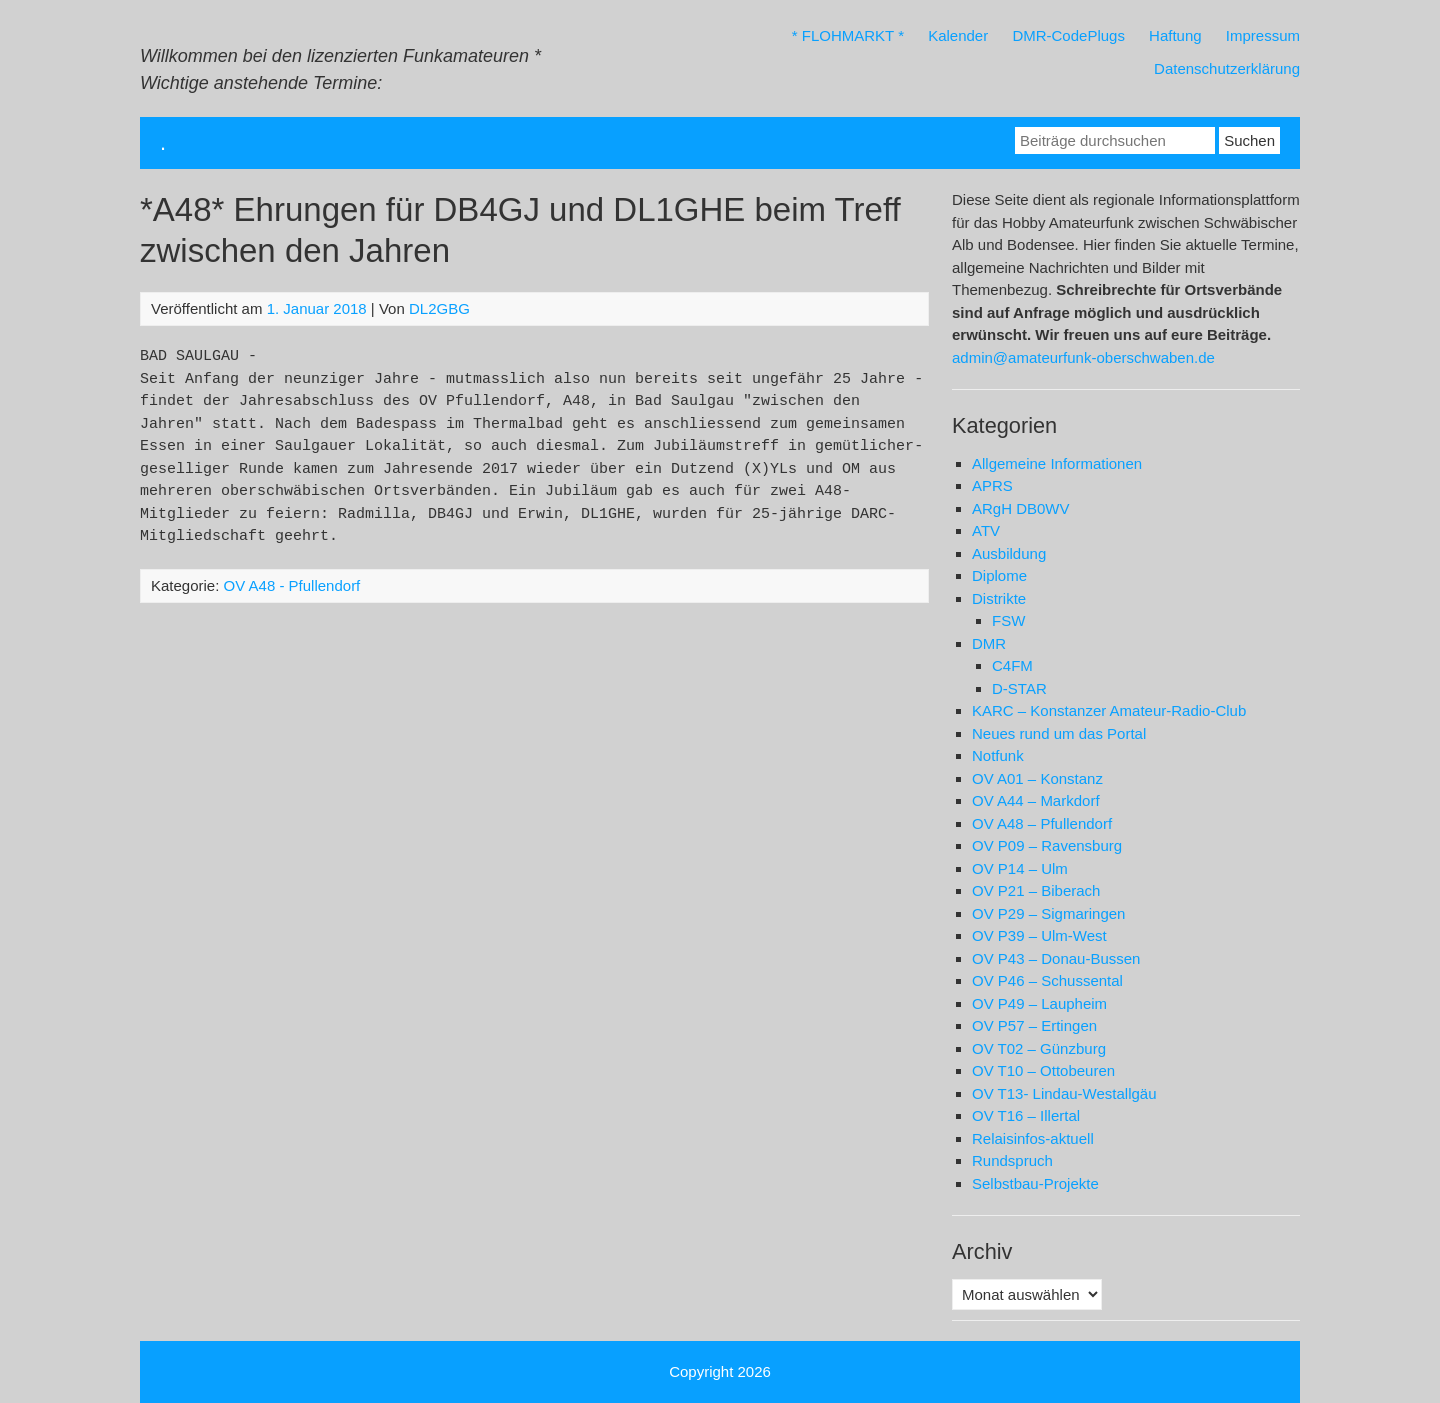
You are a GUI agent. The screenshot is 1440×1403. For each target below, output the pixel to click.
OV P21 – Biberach (1036, 890)
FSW (1008, 620)
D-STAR (1019, 688)
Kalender (958, 35)
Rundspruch (1012, 1160)
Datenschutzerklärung (1227, 68)
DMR (989, 643)
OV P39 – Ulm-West (1039, 935)
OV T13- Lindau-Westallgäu (1064, 1093)
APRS (992, 485)
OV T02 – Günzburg (1039, 1048)
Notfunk (998, 755)
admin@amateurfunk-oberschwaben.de (1083, 357)
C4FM (1012, 665)
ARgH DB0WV (1021, 508)
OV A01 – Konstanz (1037, 778)
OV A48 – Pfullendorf (1042, 823)
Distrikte (999, 598)
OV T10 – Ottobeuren (1043, 1070)
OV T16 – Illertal (1026, 1115)
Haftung (1175, 35)
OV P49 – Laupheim (1039, 1003)
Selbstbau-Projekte (1035, 1183)
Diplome (999, 575)
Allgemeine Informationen (1057, 463)
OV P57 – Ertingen (1034, 1025)
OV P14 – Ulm (1020, 868)
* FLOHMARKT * (848, 35)
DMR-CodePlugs (1068, 35)
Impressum (1263, 35)
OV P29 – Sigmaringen (1048, 913)
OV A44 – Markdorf (1036, 800)
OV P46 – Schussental (1047, 980)
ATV (986, 530)
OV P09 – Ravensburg (1047, 845)
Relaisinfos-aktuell (1033, 1138)
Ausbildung (1009, 553)
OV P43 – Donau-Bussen (1056, 958)
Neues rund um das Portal (1059, 733)
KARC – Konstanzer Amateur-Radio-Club (1109, 710)
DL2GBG (439, 308)
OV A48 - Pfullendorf (292, 585)
